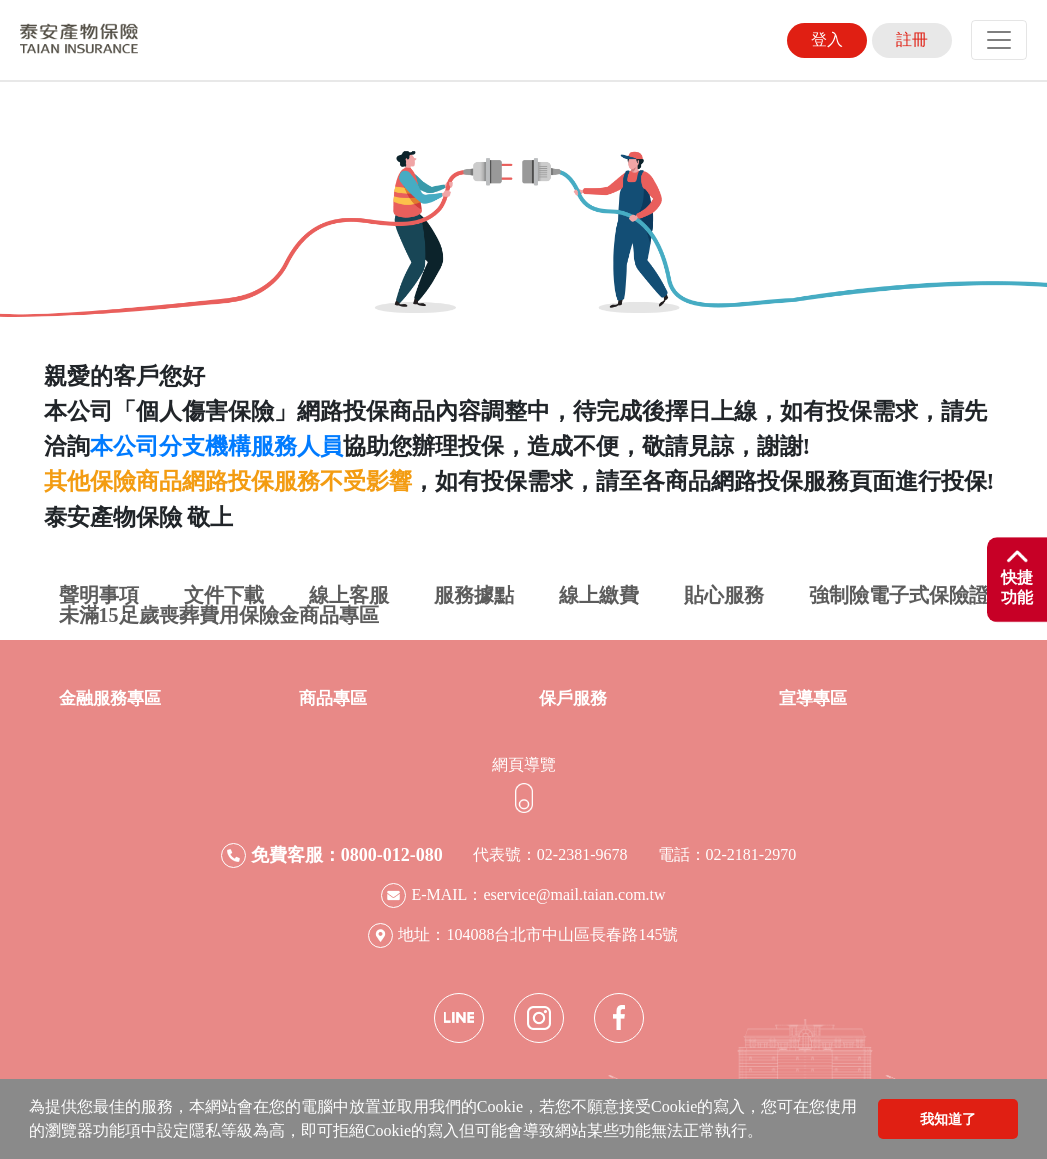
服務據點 (474, 595)
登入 (827, 39)
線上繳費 (599, 595)
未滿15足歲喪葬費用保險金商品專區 (219, 615)
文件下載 (224, 595)
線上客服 (349, 595)
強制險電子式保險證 (899, 595)
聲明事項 (99, 595)
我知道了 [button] (948, 1119)
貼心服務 (724, 595)
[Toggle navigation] (999, 40)
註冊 (912, 39)
